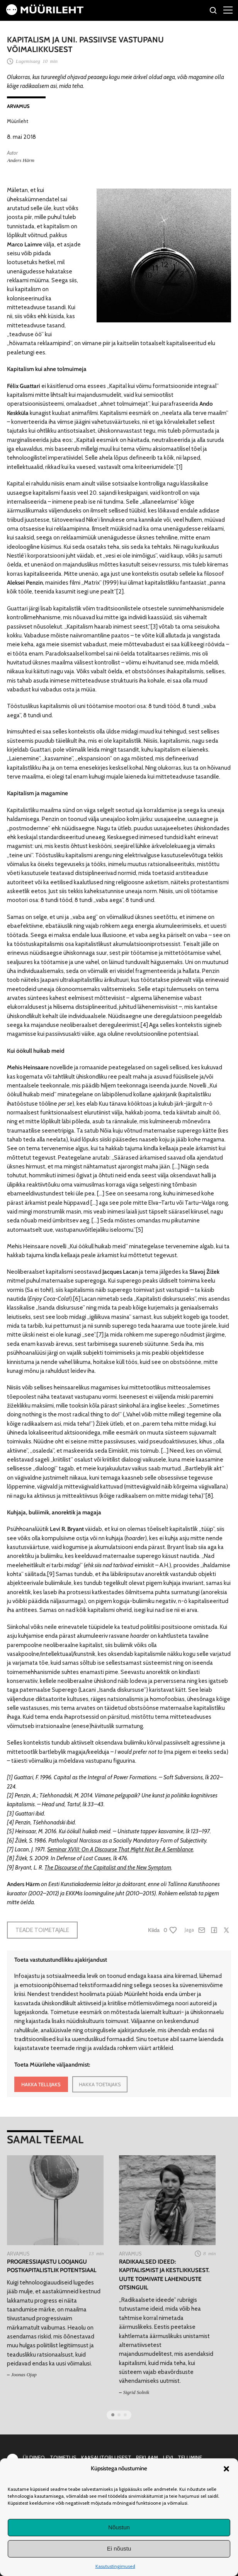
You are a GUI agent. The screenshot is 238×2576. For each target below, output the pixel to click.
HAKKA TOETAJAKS (100, 2084)
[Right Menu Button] (228, 9)
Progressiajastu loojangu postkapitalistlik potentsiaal (52, 2266)
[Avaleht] (44, 13)
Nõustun (119, 2527)
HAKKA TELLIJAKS (41, 2084)
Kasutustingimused (115, 2566)
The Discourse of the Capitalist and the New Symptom (107, 1867)
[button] (226, 2469)
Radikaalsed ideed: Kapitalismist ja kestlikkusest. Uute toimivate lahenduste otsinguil (164, 2274)
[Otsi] (213, 11)
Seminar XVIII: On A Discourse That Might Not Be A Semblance (120, 1849)
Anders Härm (20, 160)
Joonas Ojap (24, 2374)
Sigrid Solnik (136, 2392)
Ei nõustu (119, 2548)
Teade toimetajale (42, 1930)
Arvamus (18, 106)
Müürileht (17, 121)
